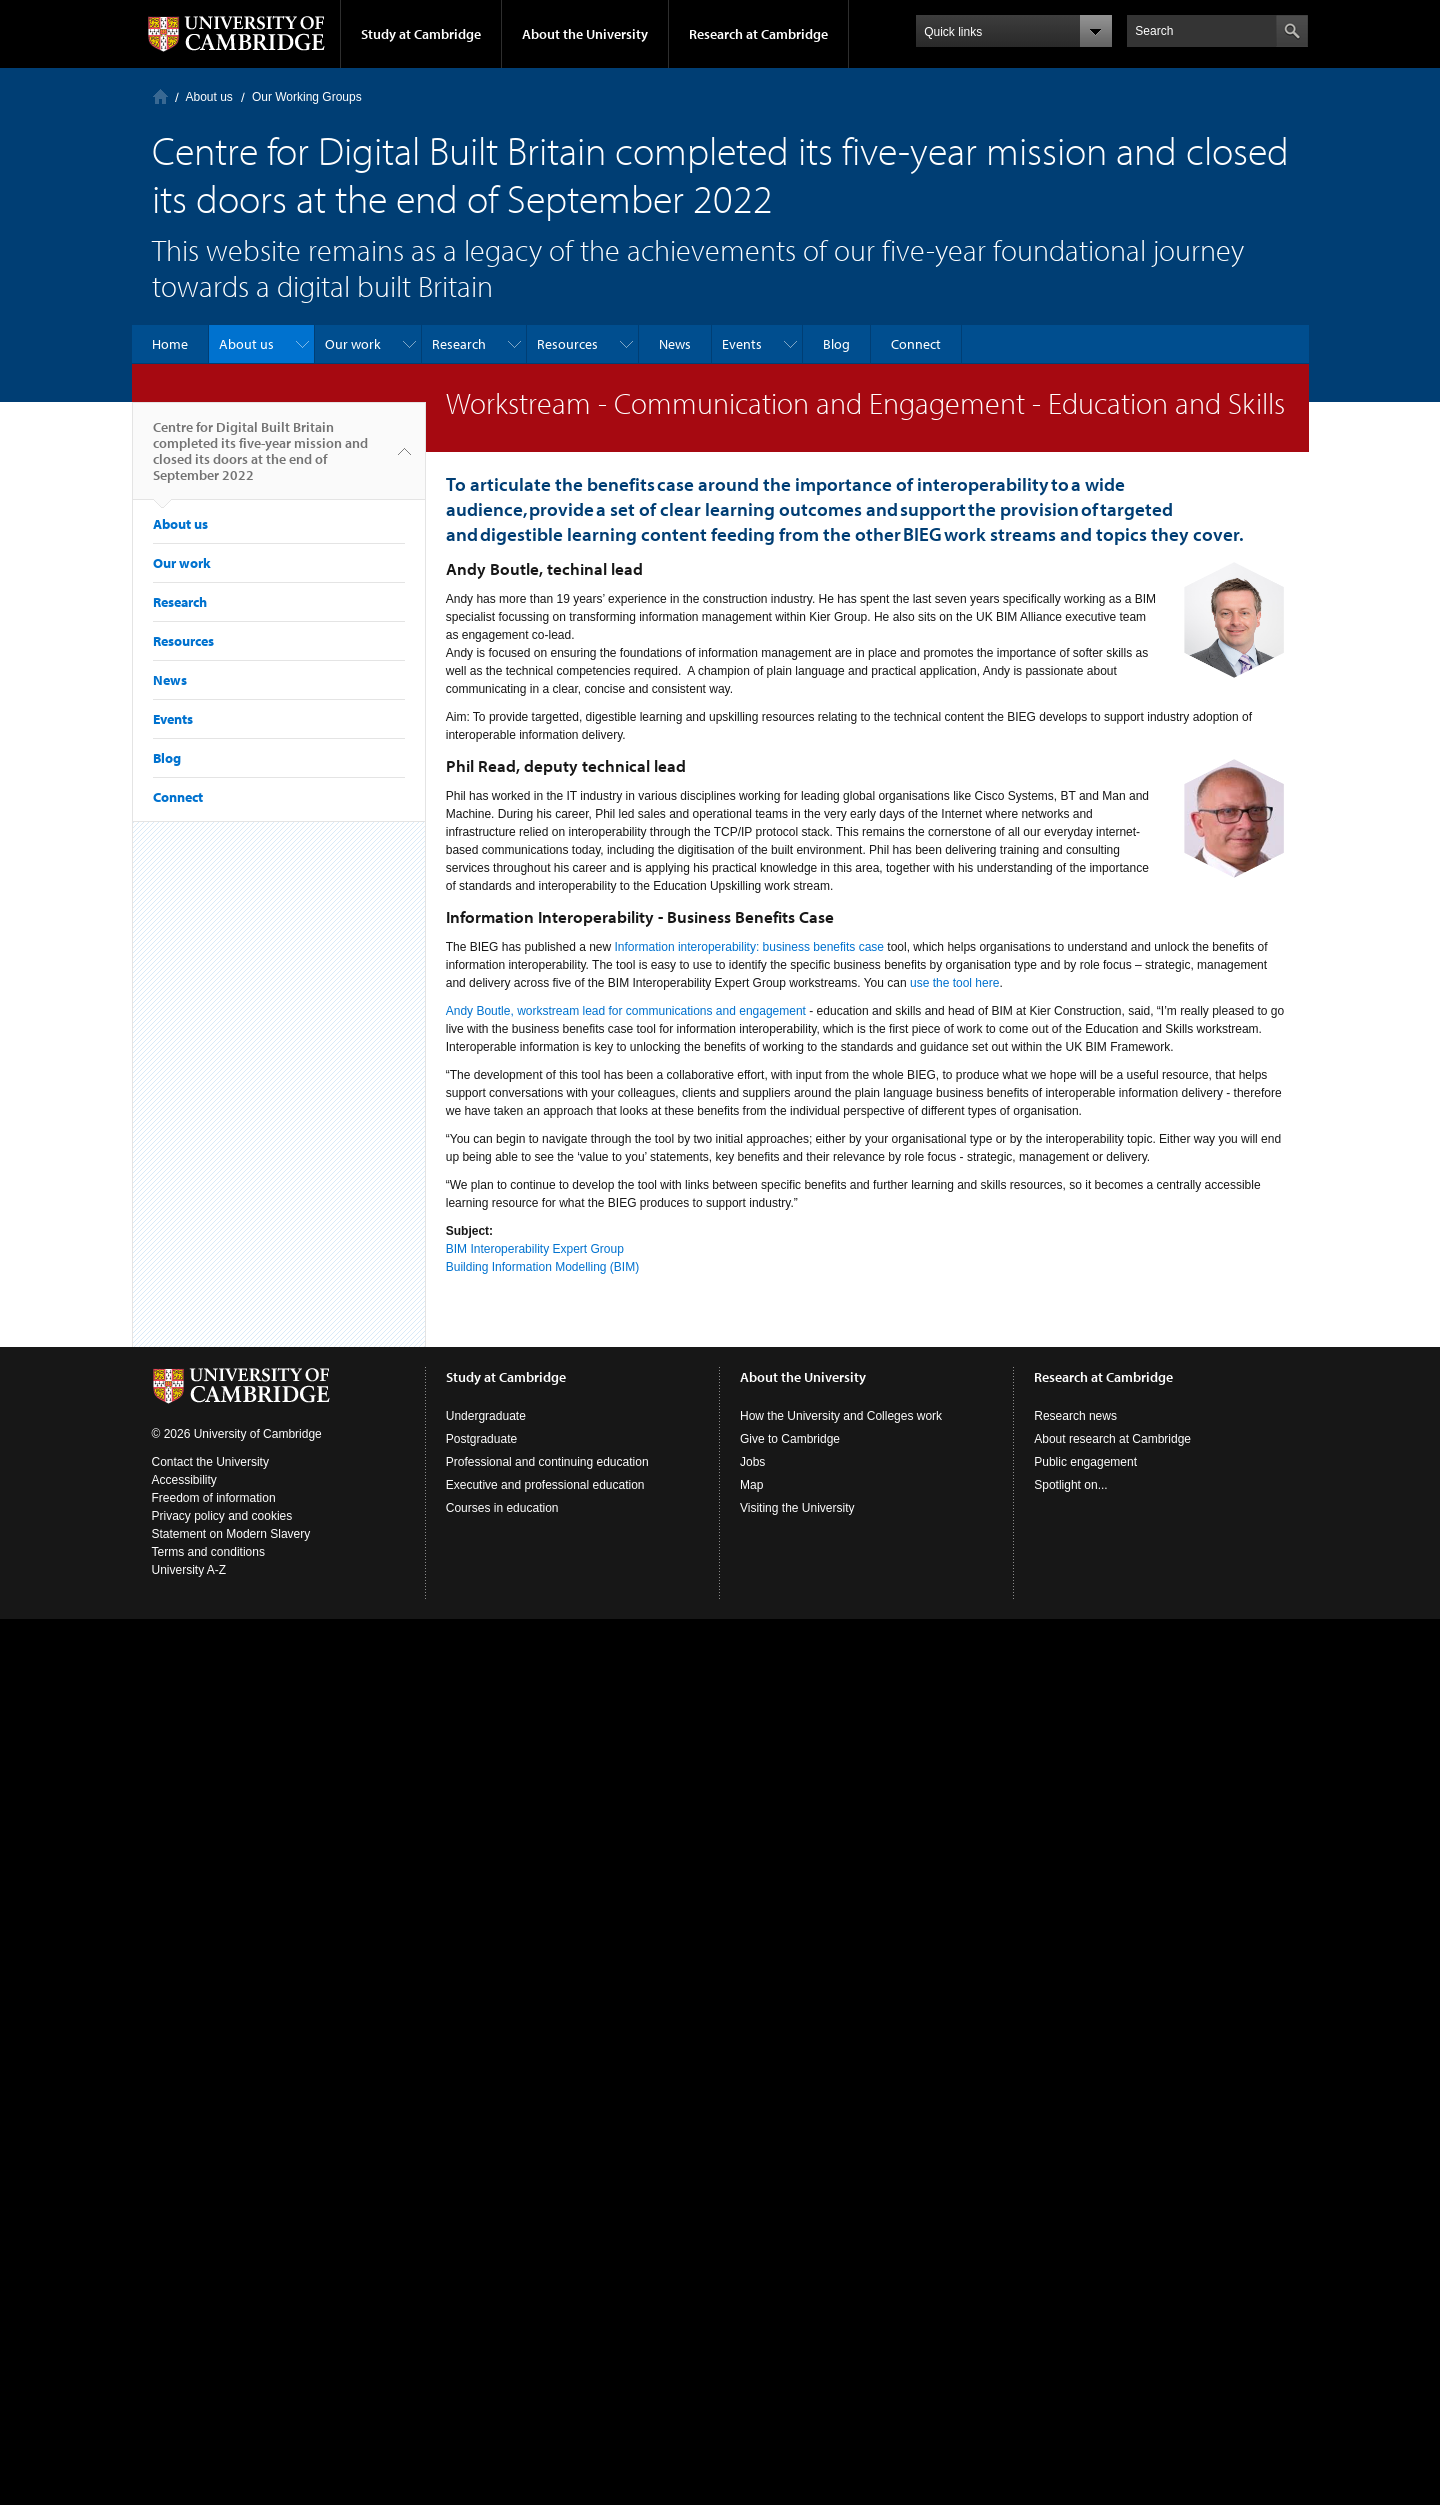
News (675, 344)
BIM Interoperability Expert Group (535, 1249)
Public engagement (1085, 1462)
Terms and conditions (208, 1552)
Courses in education (502, 1508)
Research (459, 344)
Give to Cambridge (790, 1439)
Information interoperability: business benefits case (749, 947)
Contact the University (210, 1462)
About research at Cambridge (1112, 1439)
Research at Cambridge (758, 34)
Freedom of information (214, 1498)
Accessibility (184, 1480)
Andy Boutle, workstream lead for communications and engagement (626, 1011)
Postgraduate (481, 1439)
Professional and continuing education (547, 1462)
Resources (567, 344)
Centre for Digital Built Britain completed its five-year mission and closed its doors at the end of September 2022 (260, 459)
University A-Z (189, 1570)
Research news (1075, 1416)
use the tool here (954, 983)
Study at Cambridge (421, 34)
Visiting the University (797, 1508)
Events (742, 344)
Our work (353, 344)
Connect (916, 344)
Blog (836, 344)
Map (751, 1485)
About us (209, 97)
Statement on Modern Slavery (231, 1534)
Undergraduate (486, 1416)
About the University (585, 34)
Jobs (752, 1462)
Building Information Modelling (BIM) (542, 1267)
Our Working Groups (307, 97)
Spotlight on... (1070, 1485)
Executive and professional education (545, 1485)
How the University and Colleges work (841, 1416)
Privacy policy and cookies (222, 1516)
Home (160, 96)
